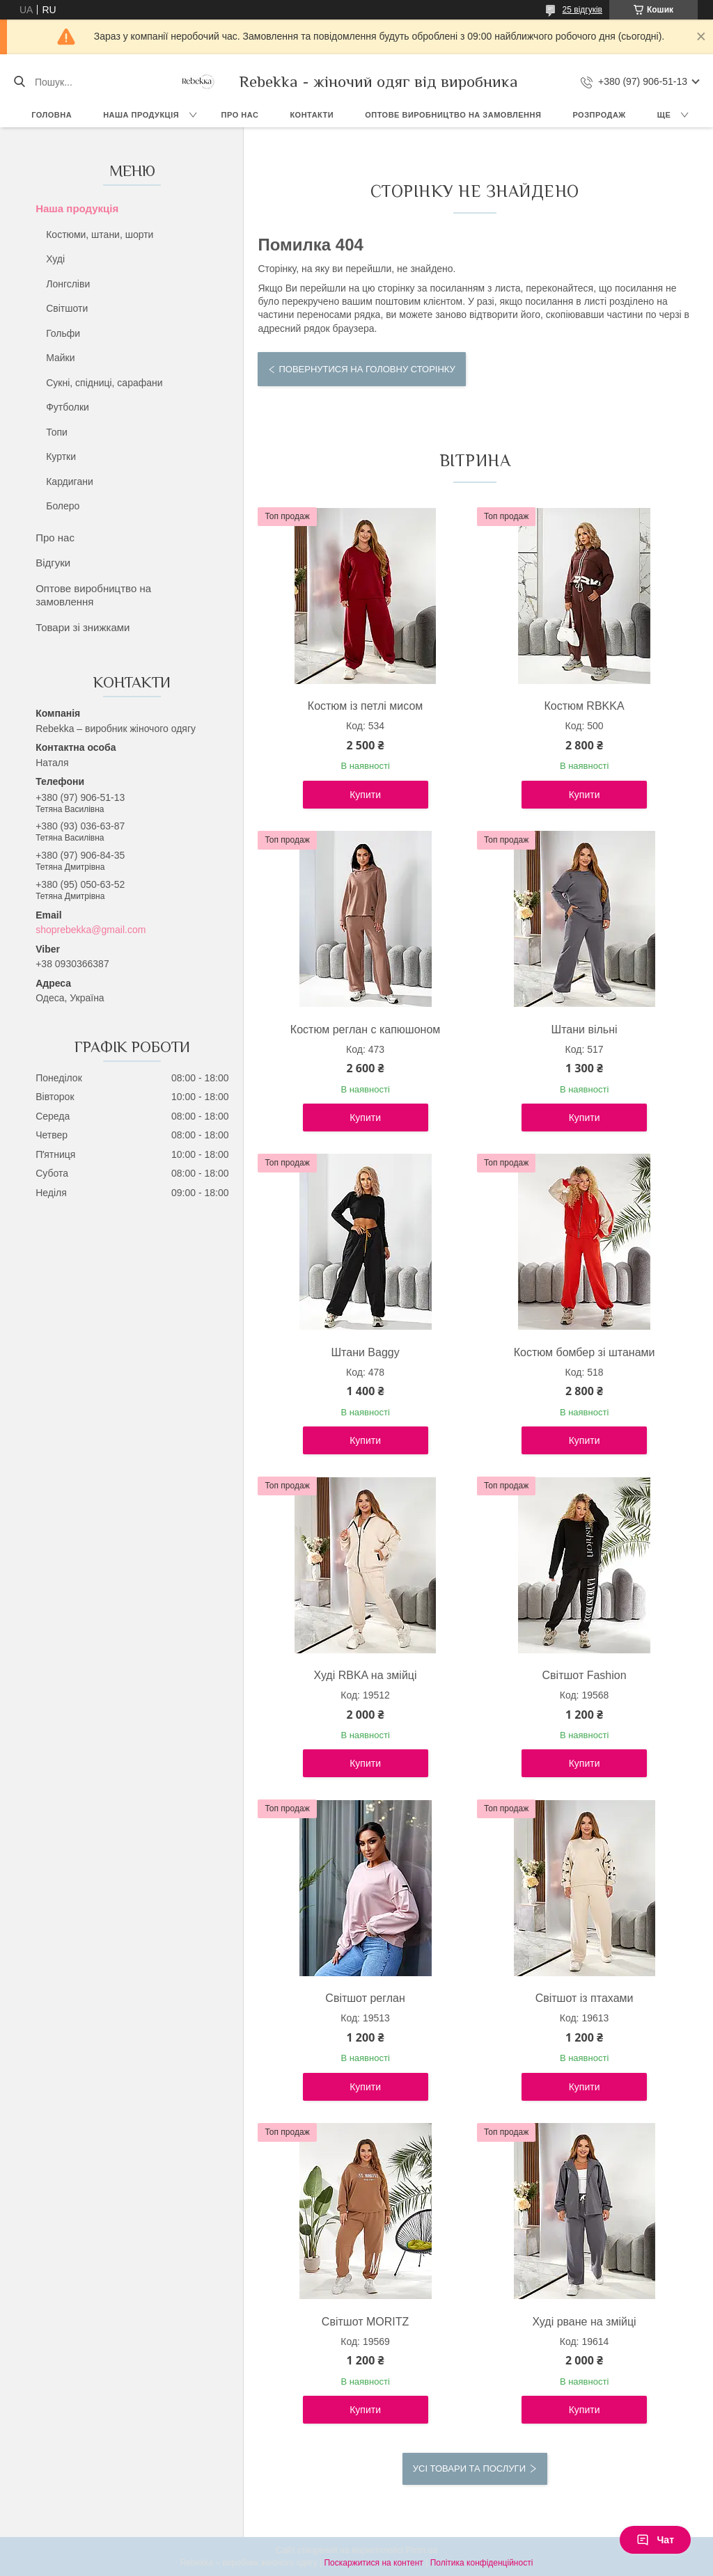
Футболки (67, 407)
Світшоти (67, 308)
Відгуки (53, 563)
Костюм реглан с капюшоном (365, 1029)
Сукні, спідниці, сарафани (104, 382)
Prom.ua (421, 2550)
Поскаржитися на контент (373, 2563)
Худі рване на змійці (584, 2322)
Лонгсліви (68, 283)
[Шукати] (19, 82)
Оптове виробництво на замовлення (453, 115)
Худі (55, 258)
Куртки (61, 456)
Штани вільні (584, 1029)
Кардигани (69, 481)
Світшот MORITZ (365, 2322)
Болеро (62, 505)
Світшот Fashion (584, 1675)
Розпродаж (598, 115)
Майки (60, 357)
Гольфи (63, 333)
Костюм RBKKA (584, 706)
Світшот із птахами (584, 1998)
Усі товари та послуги (469, 2468)
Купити (365, 794)
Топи (57, 432)
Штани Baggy (365, 1352)
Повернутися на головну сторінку (367, 369)
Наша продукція (141, 115)
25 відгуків (582, 10)
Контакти (312, 115)
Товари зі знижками (83, 627)
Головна (51, 115)
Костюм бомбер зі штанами (584, 1352)
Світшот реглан (365, 1998)
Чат (655, 2540)
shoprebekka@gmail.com (91, 929)
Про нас (240, 115)
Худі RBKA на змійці (365, 1675)
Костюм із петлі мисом (365, 706)
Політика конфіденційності (481, 2563)
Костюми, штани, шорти (99, 234)
